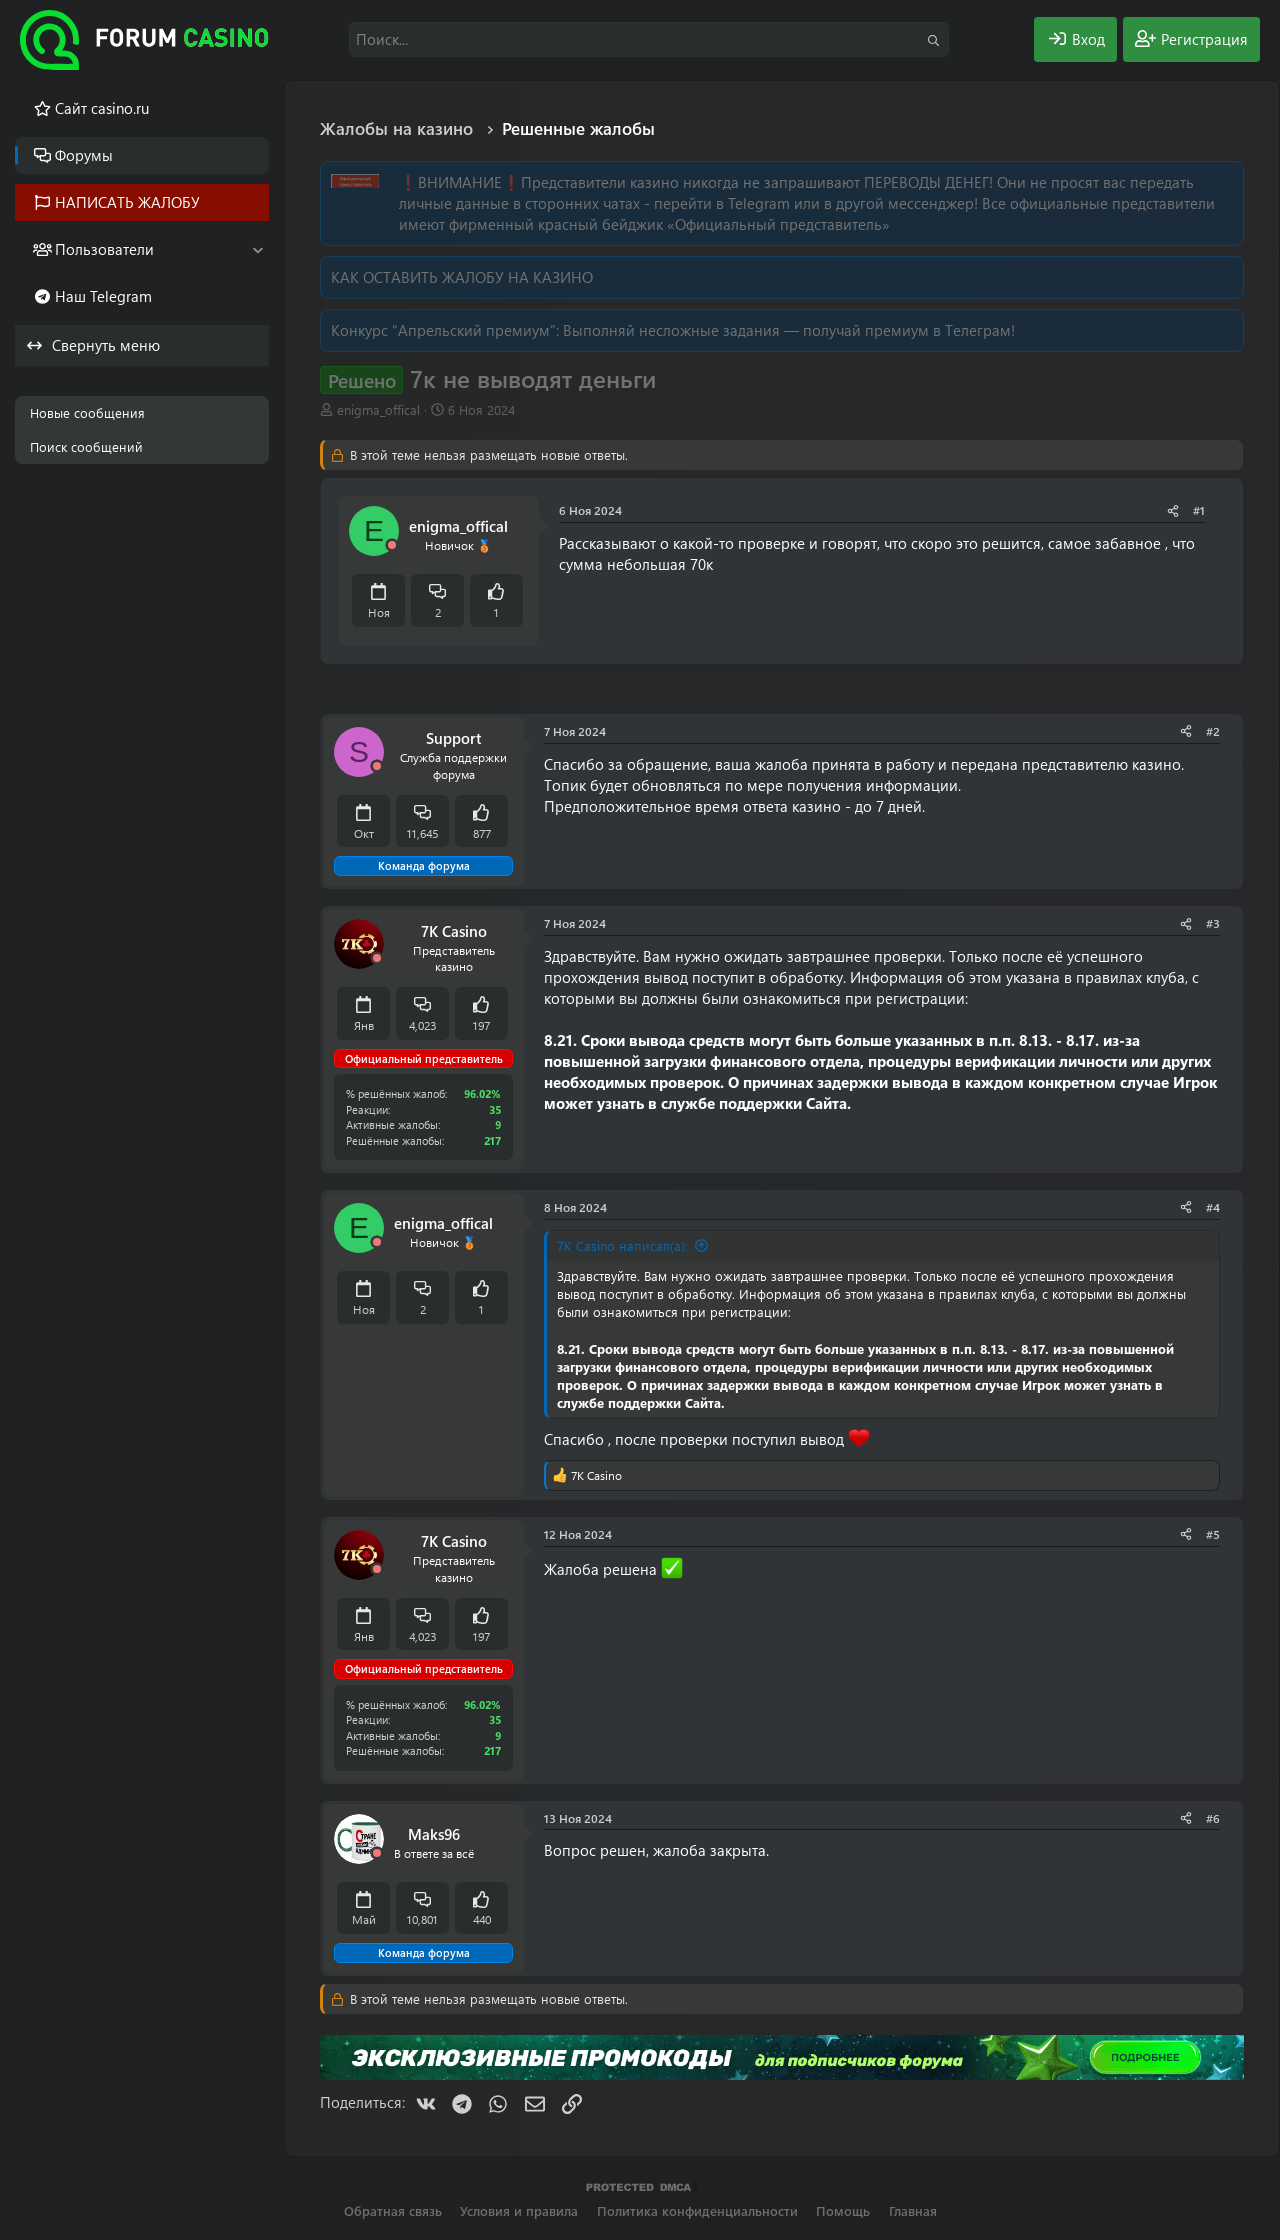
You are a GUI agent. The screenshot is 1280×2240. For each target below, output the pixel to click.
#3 (1213, 923)
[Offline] (392, 545)
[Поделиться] (1173, 510)
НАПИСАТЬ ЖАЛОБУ (127, 202)
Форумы (84, 155)
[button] (257, 249)
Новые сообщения (87, 412)
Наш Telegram (103, 296)
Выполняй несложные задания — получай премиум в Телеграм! (789, 330)
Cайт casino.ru (102, 108)
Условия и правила (519, 2210)
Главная (913, 2210)
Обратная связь (393, 2210)
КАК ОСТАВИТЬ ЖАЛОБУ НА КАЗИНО (462, 277)
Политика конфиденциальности (697, 2210)
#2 (1213, 731)
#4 (1213, 1207)
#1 (1199, 510)
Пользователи (104, 249)
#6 (1213, 1818)
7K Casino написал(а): (622, 1245)
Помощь (843, 2210)
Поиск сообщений (86, 446)
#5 (1213, 1534)
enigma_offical (378, 409)
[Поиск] (649, 39)
